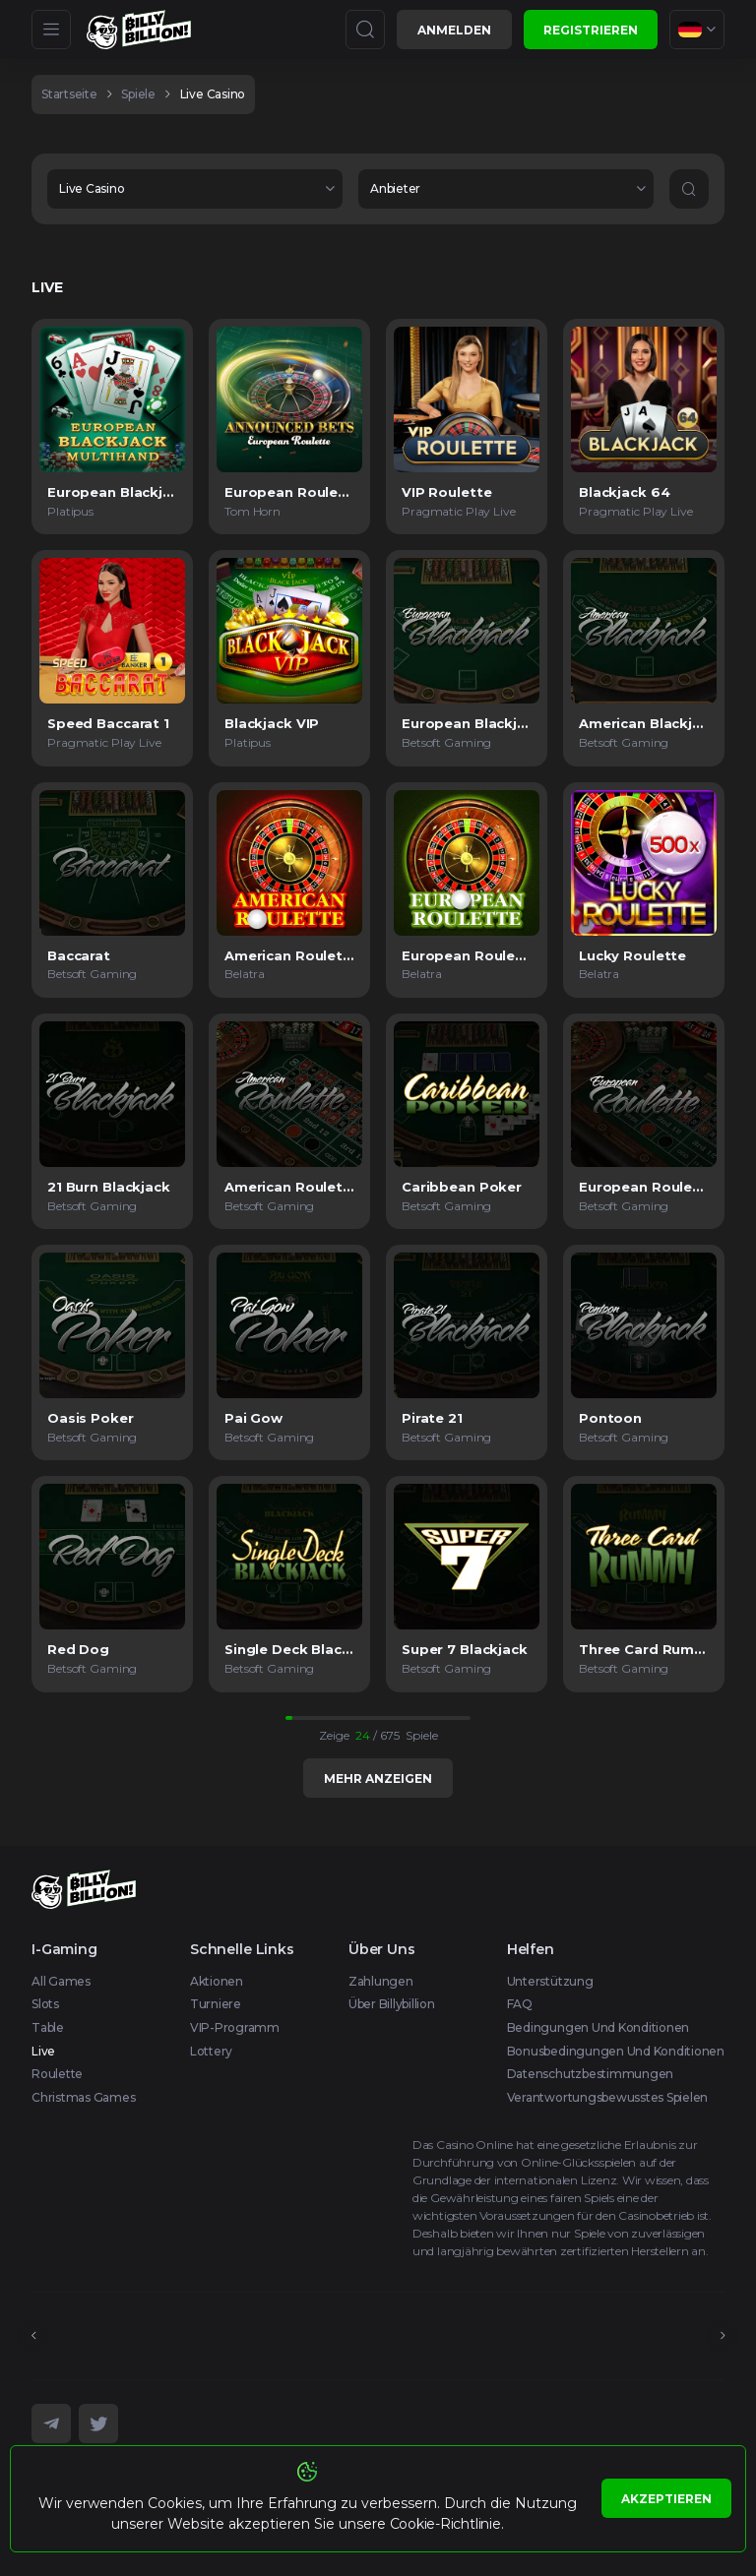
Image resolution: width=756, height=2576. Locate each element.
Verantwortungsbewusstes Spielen (608, 2097)
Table (48, 2027)
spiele (138, 94)
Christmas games (83, 2097)
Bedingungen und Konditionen (598, 2027)
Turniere (215, 2003)
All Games (61, 1981)
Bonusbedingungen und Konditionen (615, 2051)
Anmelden (454, 30)
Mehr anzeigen (378, 1778)
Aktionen (216, 1981)
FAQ (520, 2003)
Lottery (211, 2051)
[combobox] (696, 29)
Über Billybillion (391, 2003)
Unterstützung (550, 1981)
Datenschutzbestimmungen (590, 2073)
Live (43, 2051)
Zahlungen (380, 1981)
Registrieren (590, 30)
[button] (195, 189)
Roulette (57, 2073)
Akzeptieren (666, 2498)
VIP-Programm (235, 2027)
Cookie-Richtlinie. (447, 2524)
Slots (45, 2003)
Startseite (69, 94)
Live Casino (212, 94)
